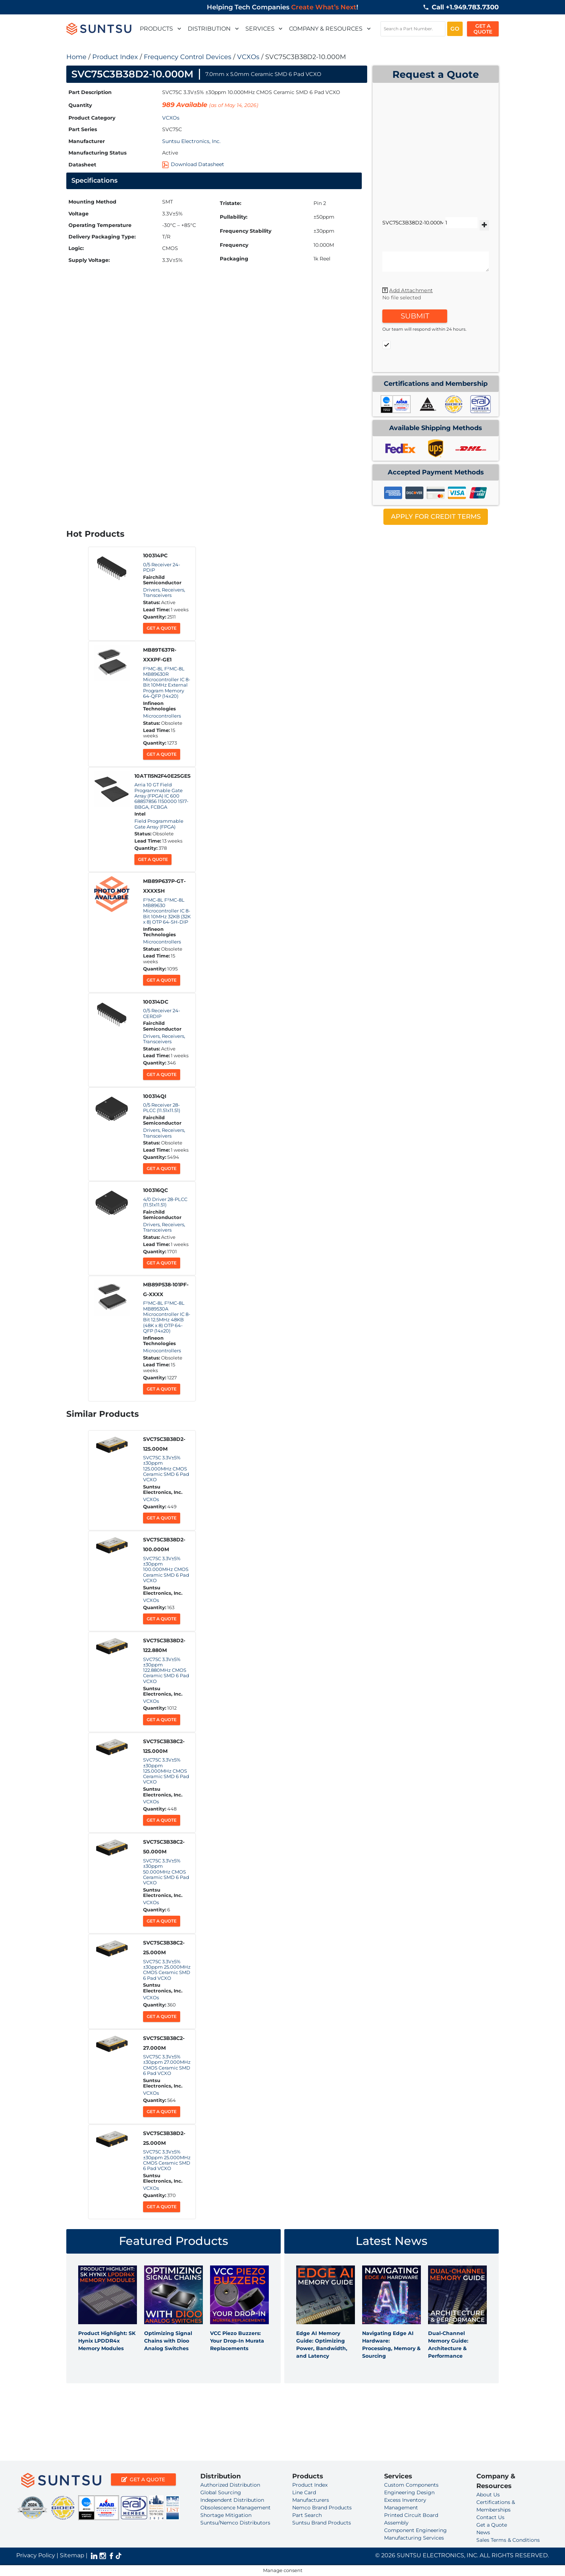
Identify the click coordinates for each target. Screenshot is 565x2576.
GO (454, 28)
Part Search (307, 2515)
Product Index (115, 57)
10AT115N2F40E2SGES (162, 776)
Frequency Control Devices (187, 57)
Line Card (304, 2492)
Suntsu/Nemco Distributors (235, 2522)
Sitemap (72, 2555)
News (483, 2532)
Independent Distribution (232, 2500)
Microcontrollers (162, 716)
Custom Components (411, 2485)
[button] (178, 28)
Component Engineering (415, 2530)
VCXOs (248, 57)
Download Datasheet (193, 164)
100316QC (155, 1190)
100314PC (155, 555)
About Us (488, 2494)
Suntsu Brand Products (321, 2522)
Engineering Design (409, 2492)
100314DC (155, 1002)
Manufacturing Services (414, 2538)
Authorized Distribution (230, 2485)
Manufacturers (310, 2500)
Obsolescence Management (235, 2507)
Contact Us (490, 2517)
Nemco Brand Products (322, 2507)
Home (76, 57)
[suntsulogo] (99, 29)
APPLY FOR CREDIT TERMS (436, 517)
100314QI (154, 1096)
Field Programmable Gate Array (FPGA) (158, 823)
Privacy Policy (35, 2555)
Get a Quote (162, 628)
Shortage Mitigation (226, 2515)
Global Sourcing (220, 2492)
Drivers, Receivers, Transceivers (164, 592)
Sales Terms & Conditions (508, 2540)
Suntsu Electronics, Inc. (191, 141)
